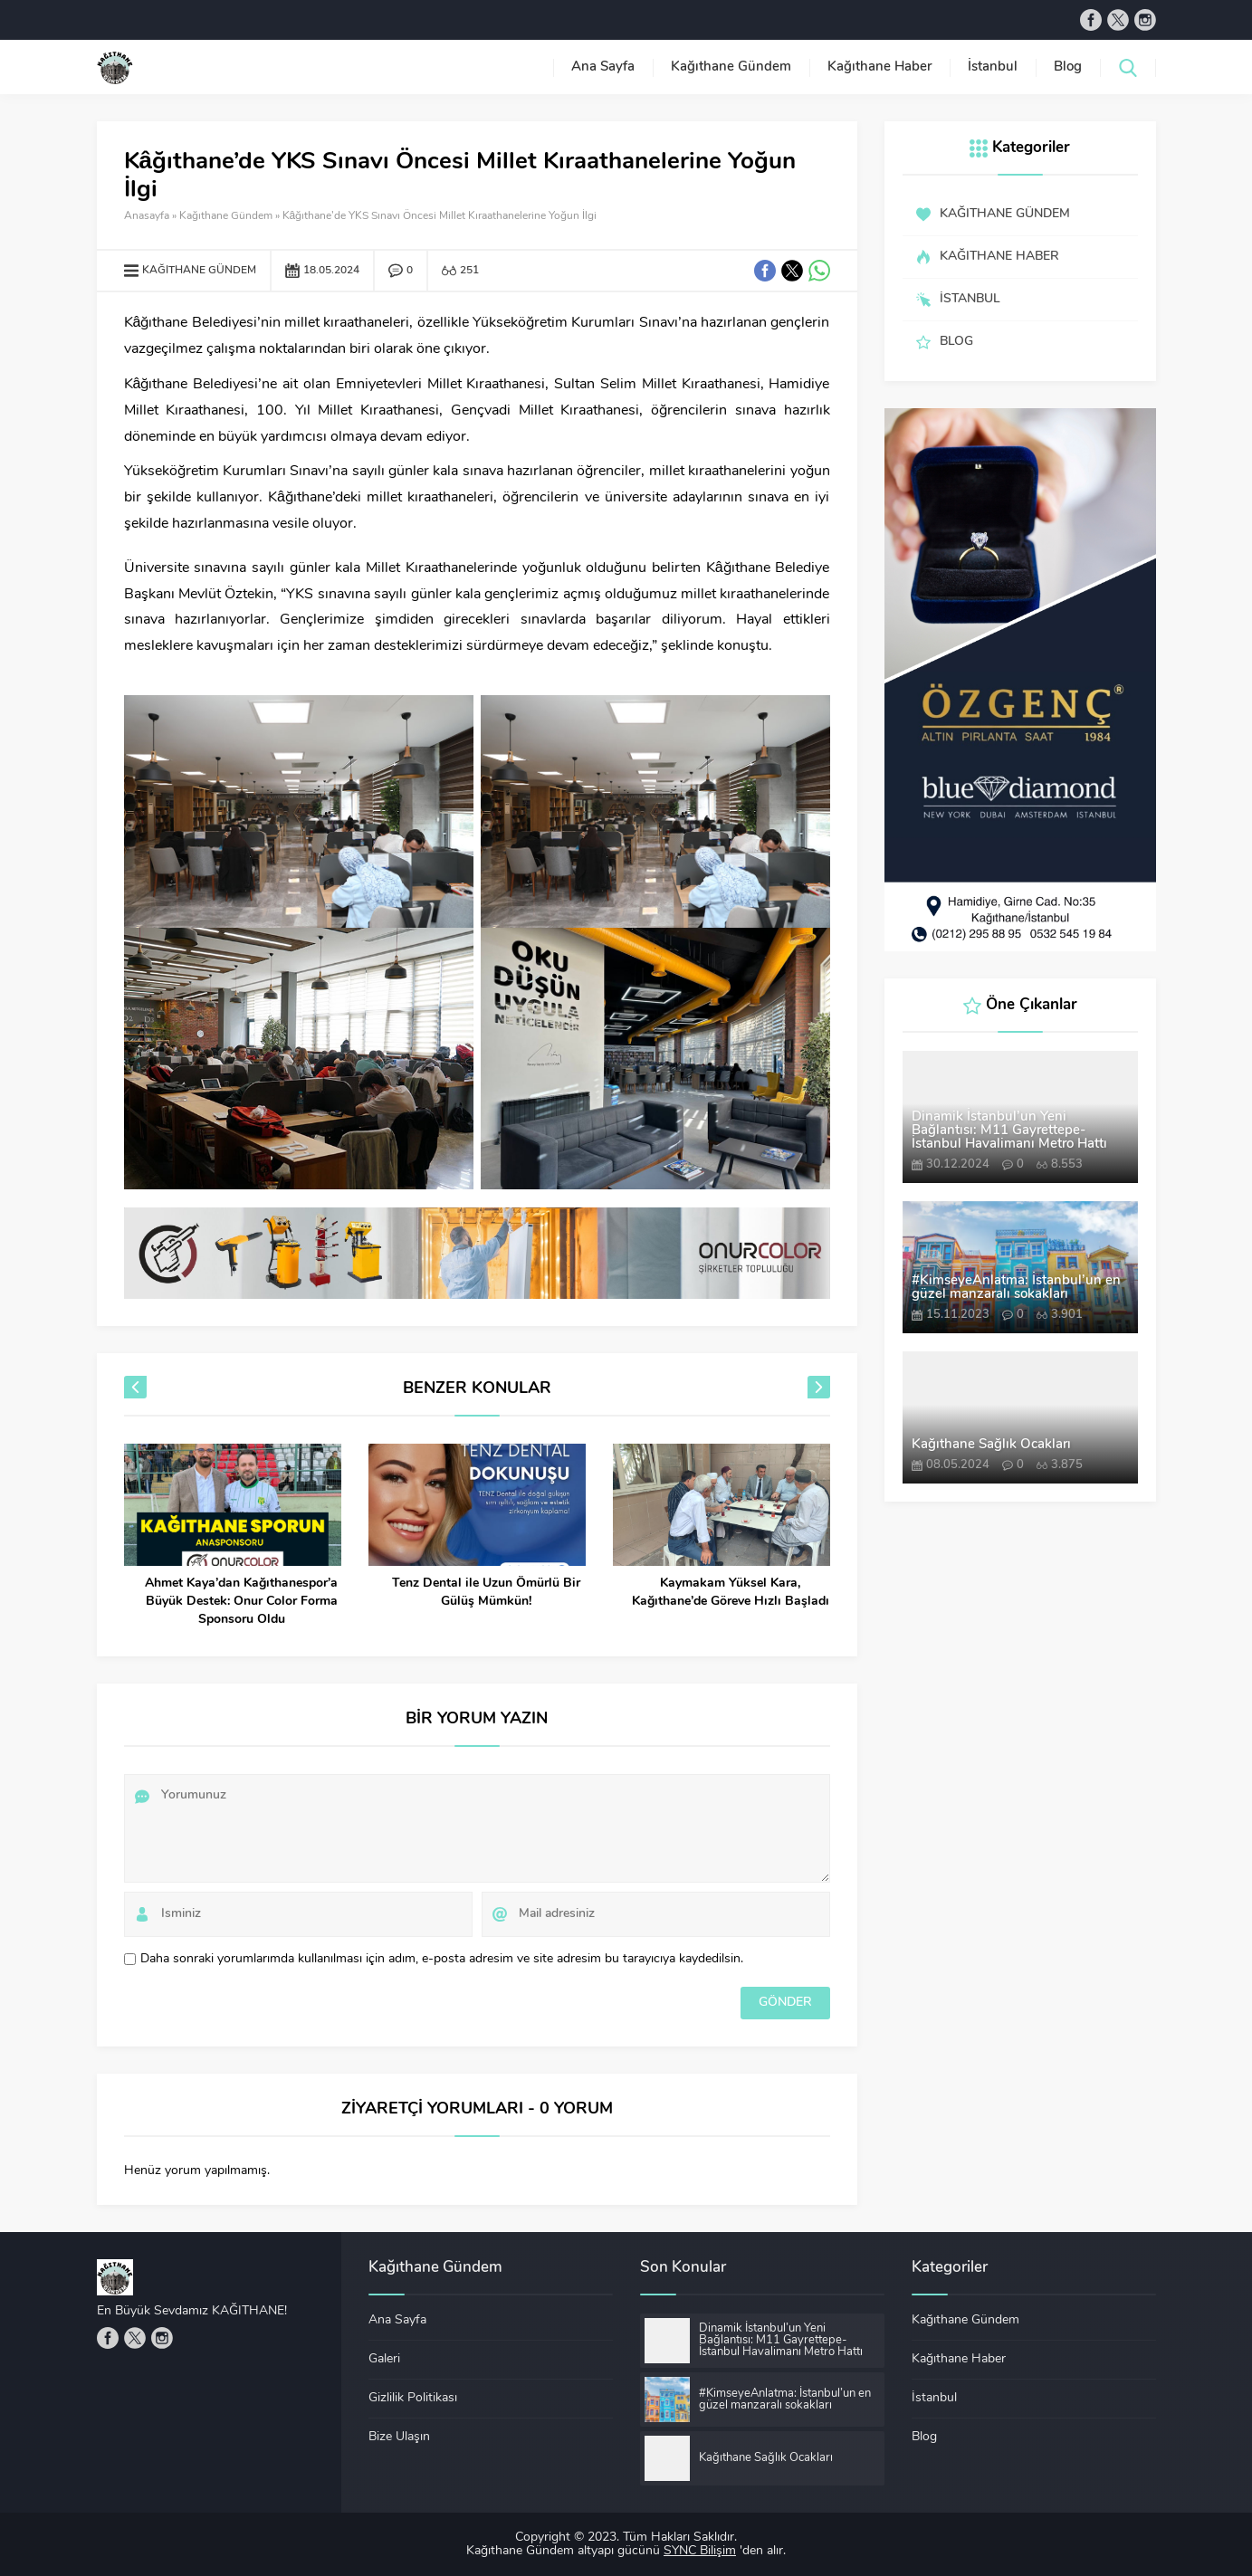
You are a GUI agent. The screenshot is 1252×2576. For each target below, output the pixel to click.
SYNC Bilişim (700, 2551)
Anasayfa (146, 216)
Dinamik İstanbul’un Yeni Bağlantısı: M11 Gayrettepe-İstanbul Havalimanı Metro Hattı (1009, 1131)
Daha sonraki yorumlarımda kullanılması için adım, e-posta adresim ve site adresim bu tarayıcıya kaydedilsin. (441, 1959)
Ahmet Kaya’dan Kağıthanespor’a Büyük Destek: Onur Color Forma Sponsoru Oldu (241, 1602)
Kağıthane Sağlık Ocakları (991, 1445)
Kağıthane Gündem (225, 216)
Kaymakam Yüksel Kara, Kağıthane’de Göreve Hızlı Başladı (730, 1592)
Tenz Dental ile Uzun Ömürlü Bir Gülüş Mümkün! (486, 1592)
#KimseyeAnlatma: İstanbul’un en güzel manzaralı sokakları (1016, 1288)
